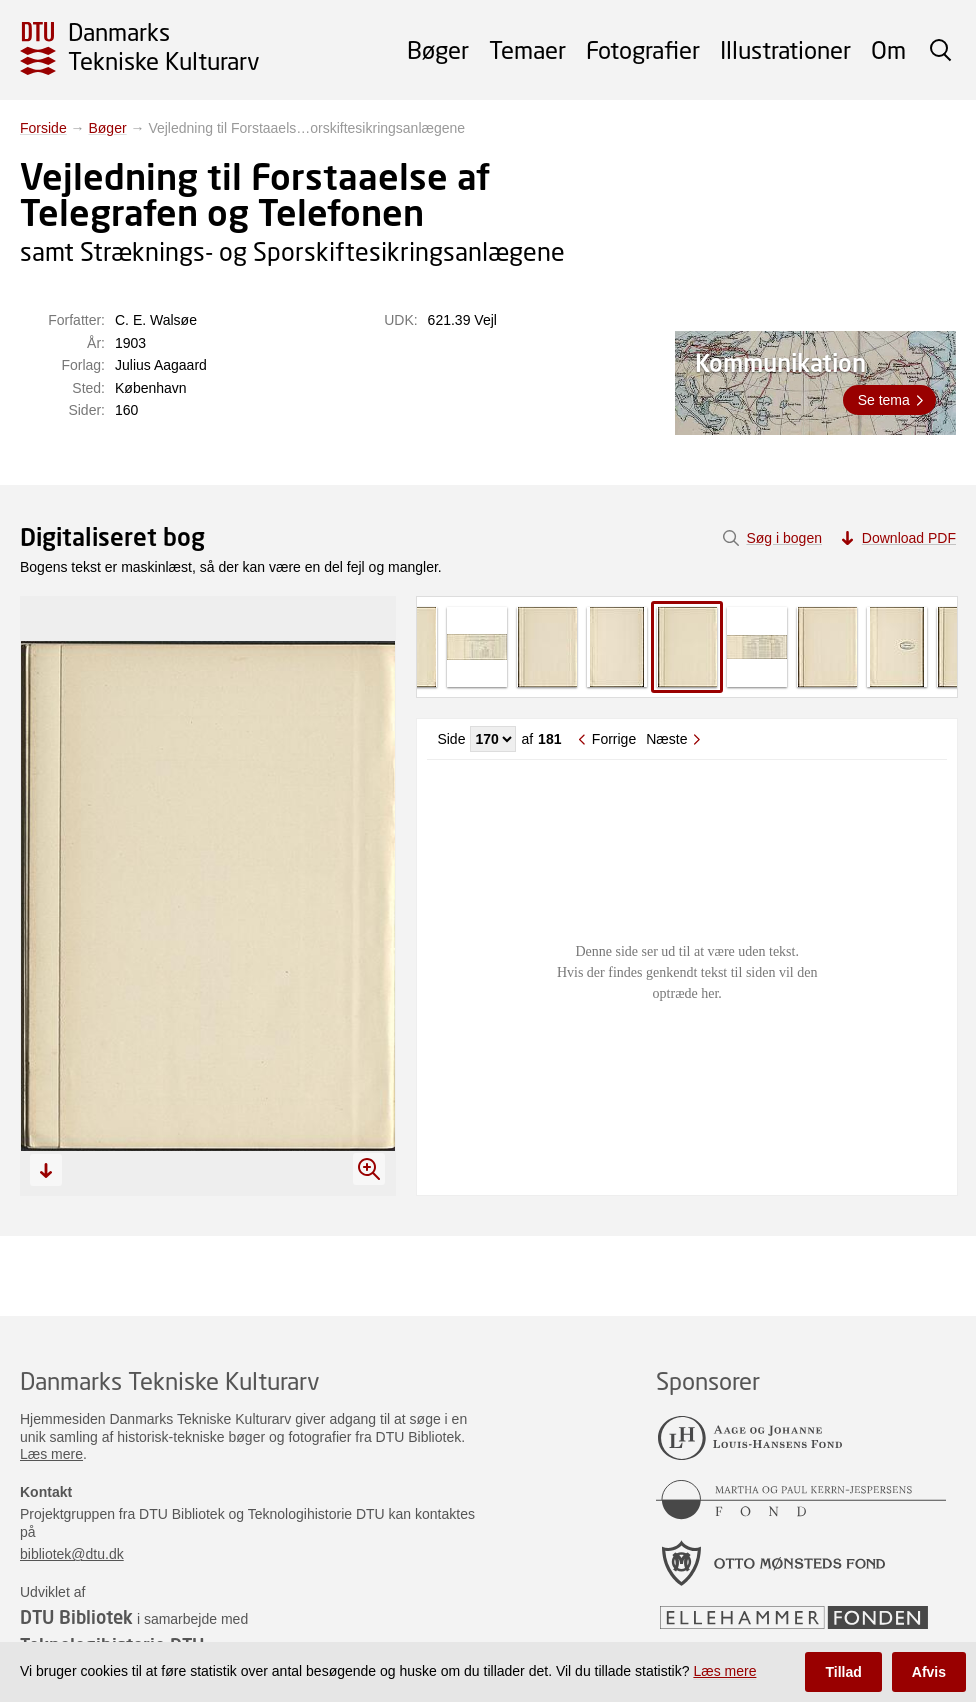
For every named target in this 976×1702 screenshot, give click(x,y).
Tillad (843, 1672)
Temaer (527, 49)
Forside (43, 128)
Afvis (929, 1672)
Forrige (614, 739)
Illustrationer (785, 49)
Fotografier (643, 49)
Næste (666, 739)
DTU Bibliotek (76, 1617)
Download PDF (909, 538)
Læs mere (51, 1454)
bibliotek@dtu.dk (72, 1554)
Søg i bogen (784, 538)
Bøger (438, 49)
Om (888, 49)
